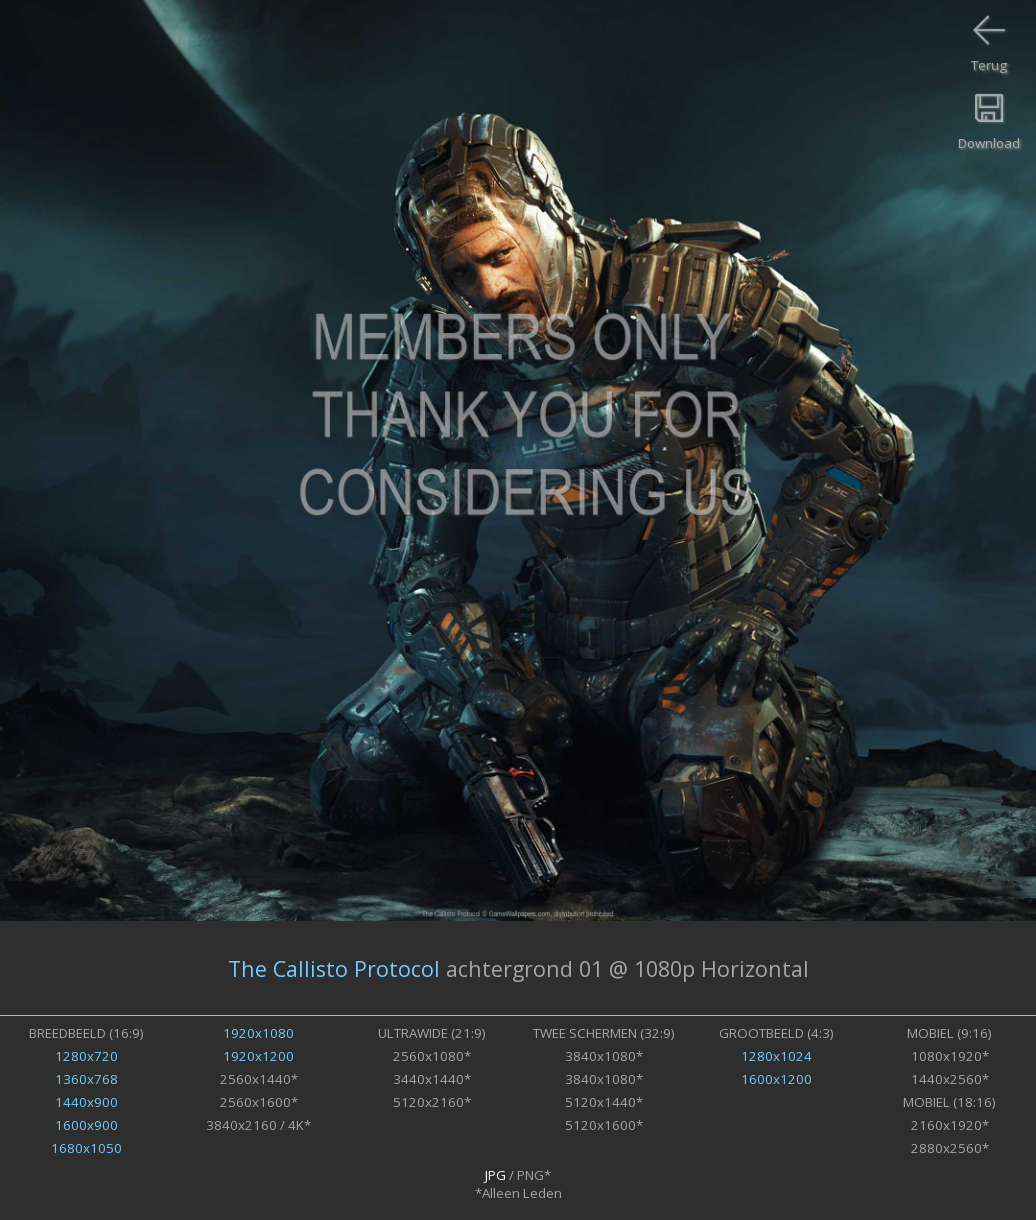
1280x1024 (776, 1056)
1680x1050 (86, 1148)
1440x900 (86, 1102)
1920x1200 (258, 1056)
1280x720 (86, 1056)
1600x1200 (776, 1079)
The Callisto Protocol (334, 968)
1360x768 (86, 1079)
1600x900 (86, 1125)
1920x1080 (258, 1033)
